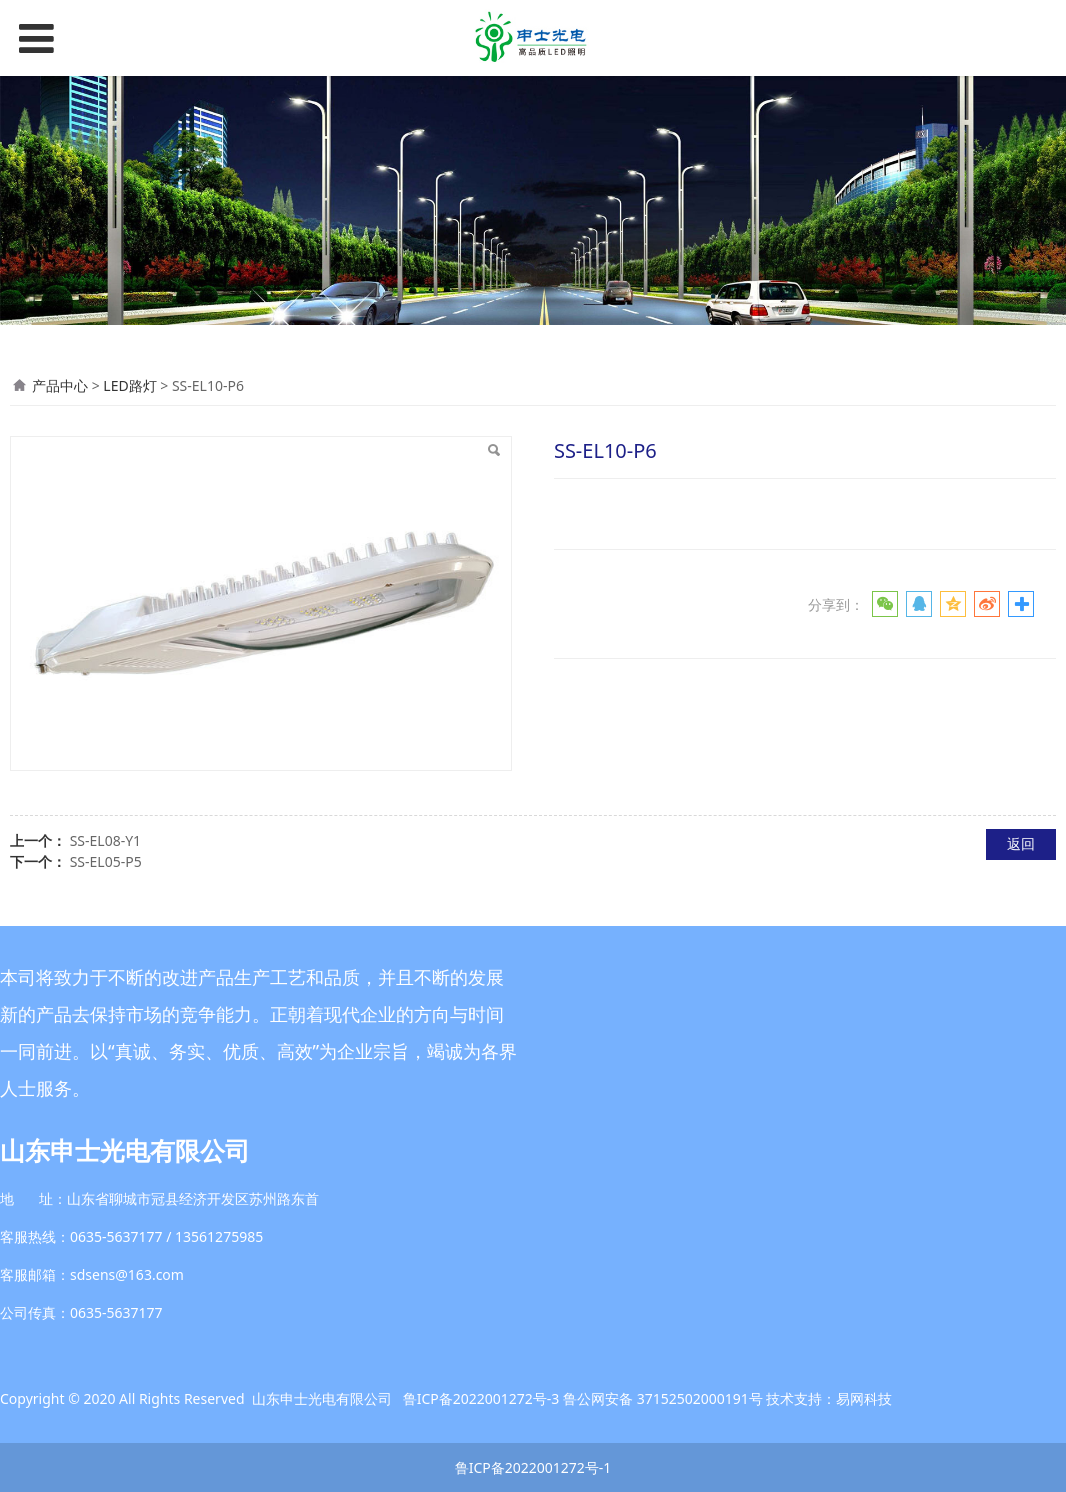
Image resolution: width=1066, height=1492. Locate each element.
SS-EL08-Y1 (105, 840)
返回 (1021, 843)
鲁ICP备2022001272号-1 (533, 1467)
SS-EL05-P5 (106, 861)
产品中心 (60, 385)
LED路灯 (129, 385)
